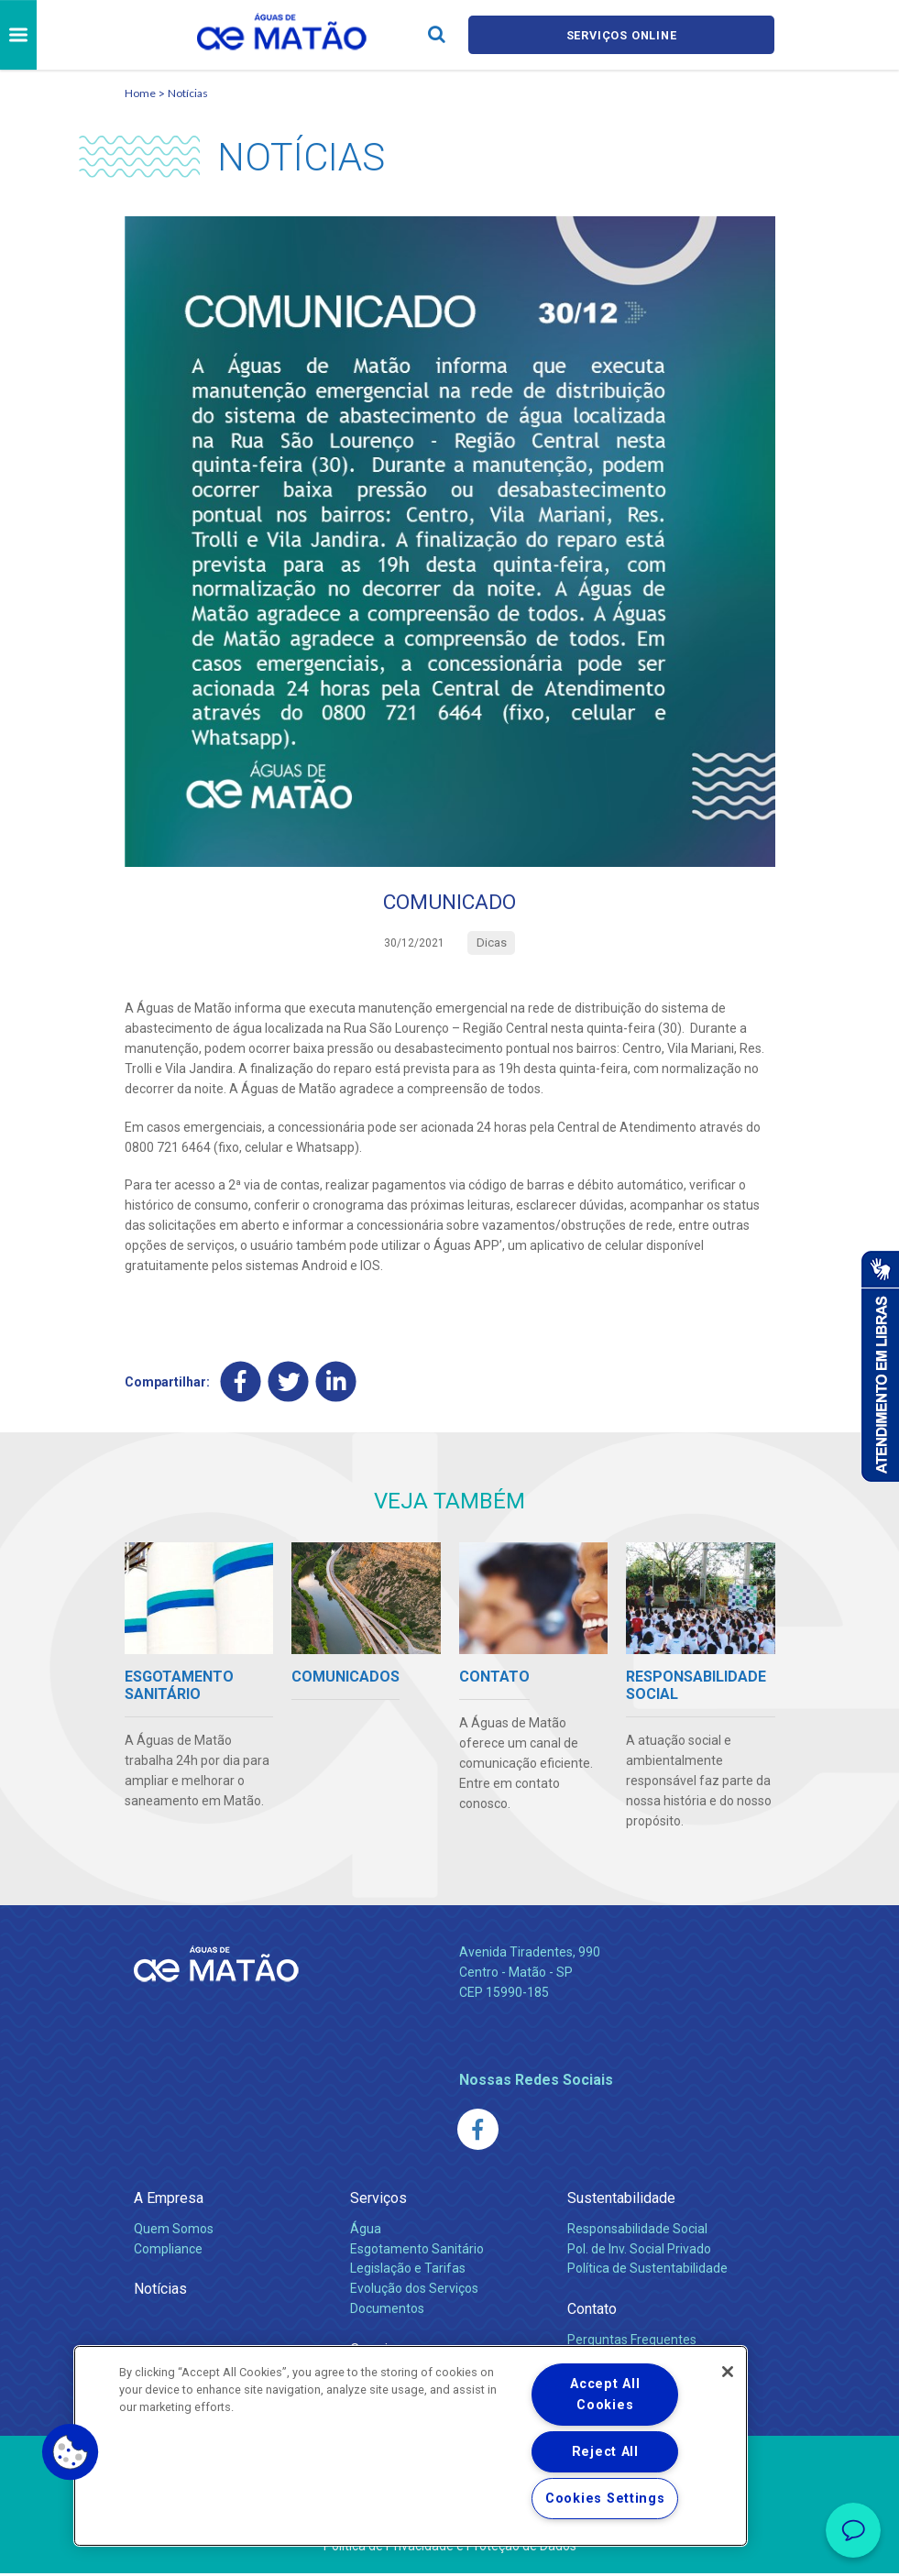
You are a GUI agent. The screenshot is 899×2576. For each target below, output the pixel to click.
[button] (70, 2452)
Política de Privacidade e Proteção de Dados (449, 2548)
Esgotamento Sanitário (417, 2250)
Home (140, 93)
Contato (592, 2311)
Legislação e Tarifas (408, 2271)
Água (365, 2230)
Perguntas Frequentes (631, 2341)
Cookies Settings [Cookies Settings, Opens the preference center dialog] (605, 2498)
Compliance (168, 2250)
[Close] (727, 2371)
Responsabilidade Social (637, 2230)
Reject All (605, 2452)
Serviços (378, 2200)
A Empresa (168, 2200)
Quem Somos (174, 2230)
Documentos (387, 2311)
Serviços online (621, 35)
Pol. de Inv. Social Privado (639, 2250)
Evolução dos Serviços (414, 2291)
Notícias (188, 93)
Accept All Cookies (605, 2394)
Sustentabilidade (621, 2200)
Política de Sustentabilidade (647, 2271)
